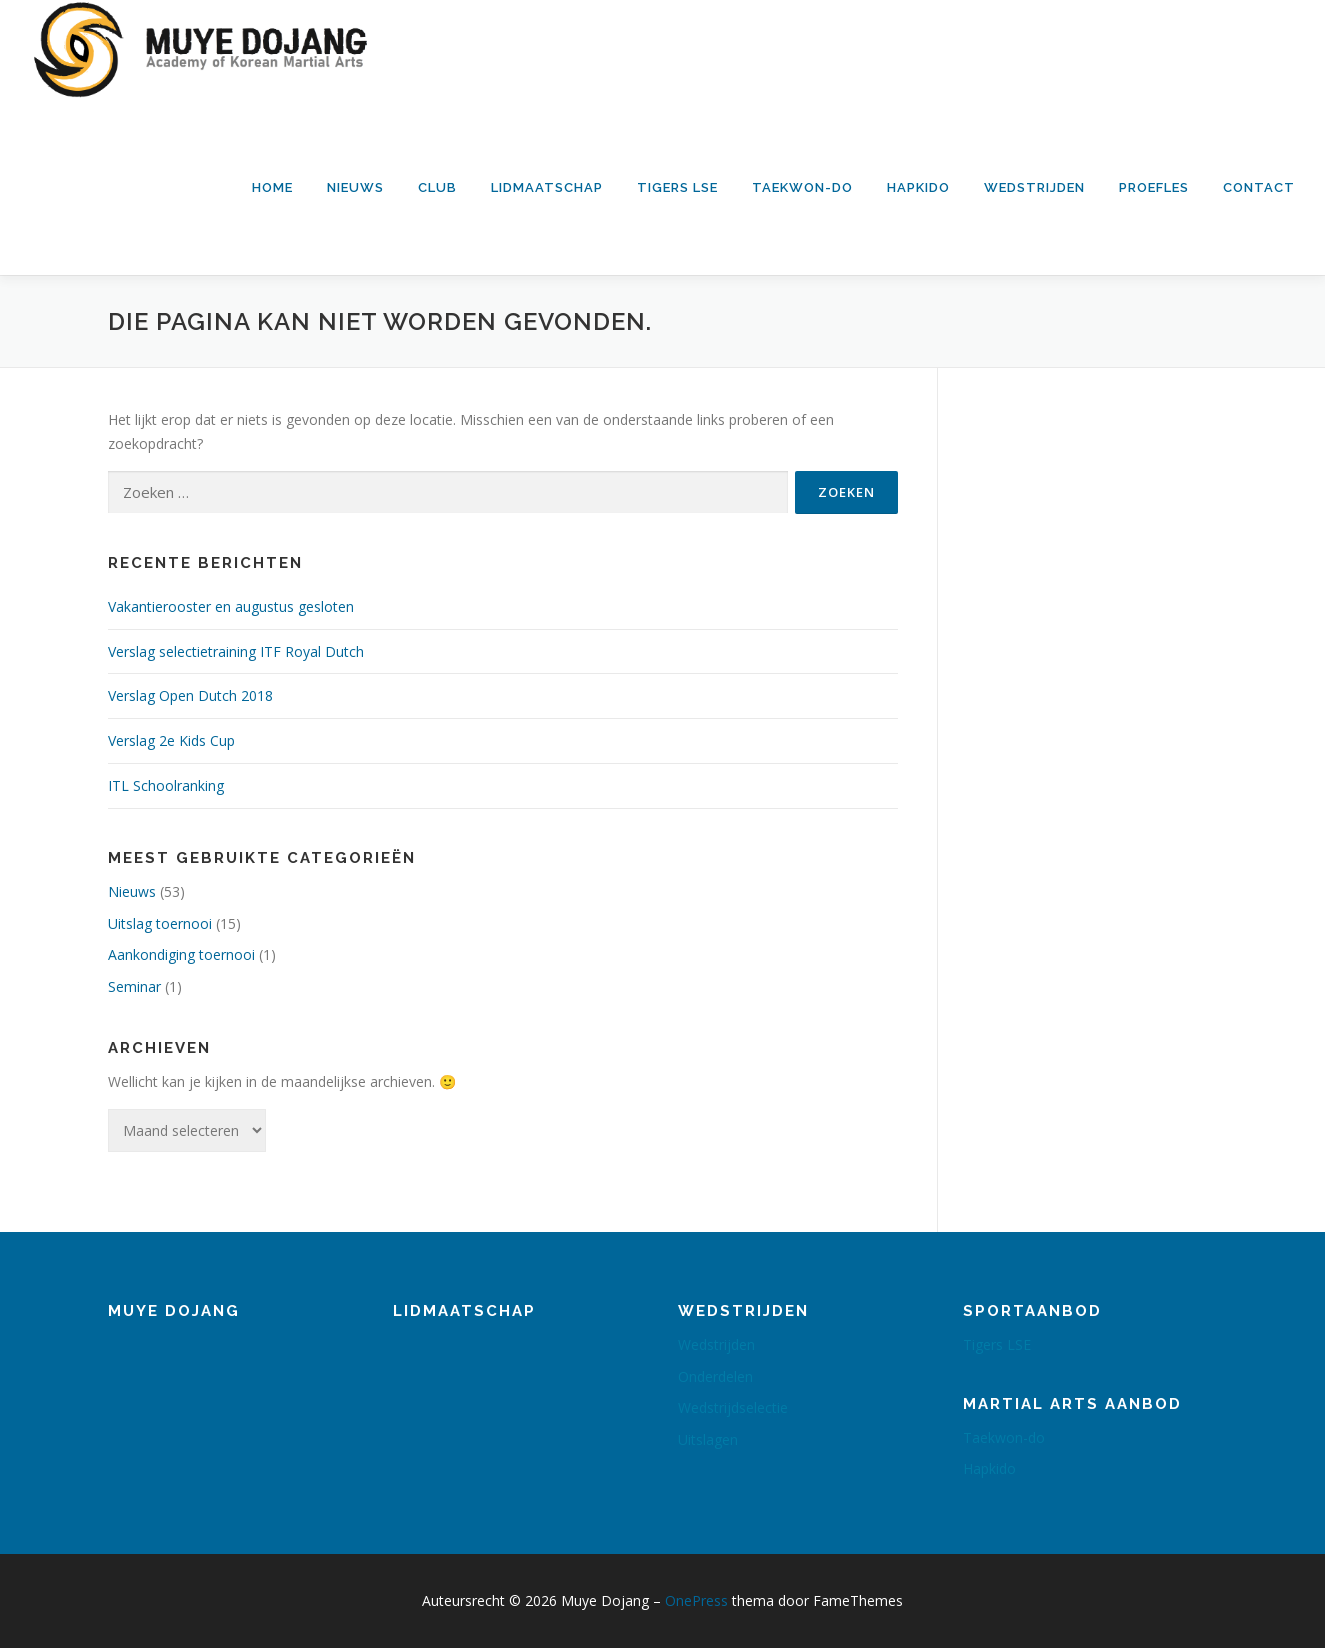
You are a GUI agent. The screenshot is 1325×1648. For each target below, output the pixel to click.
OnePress (696, 1600)
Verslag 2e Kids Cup (171, 740)
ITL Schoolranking (166, 785)
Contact (1259, 187)
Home (272, 187)
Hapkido (918, 187)
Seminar (134, 986)
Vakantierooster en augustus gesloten (231, 606)
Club (437, 187)
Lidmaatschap (547, 187)
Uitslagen (708, 1439)
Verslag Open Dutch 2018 (190, 695)
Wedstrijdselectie (733, 1407)
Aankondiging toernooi (181, 954)
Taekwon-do (802, 187)
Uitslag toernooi (160, 923)
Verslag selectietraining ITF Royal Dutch (236, 651)
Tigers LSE (677, 187)
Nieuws (355, 187)
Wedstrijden (1034, 187)
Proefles (1154, 187)
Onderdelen (715, 1376)
